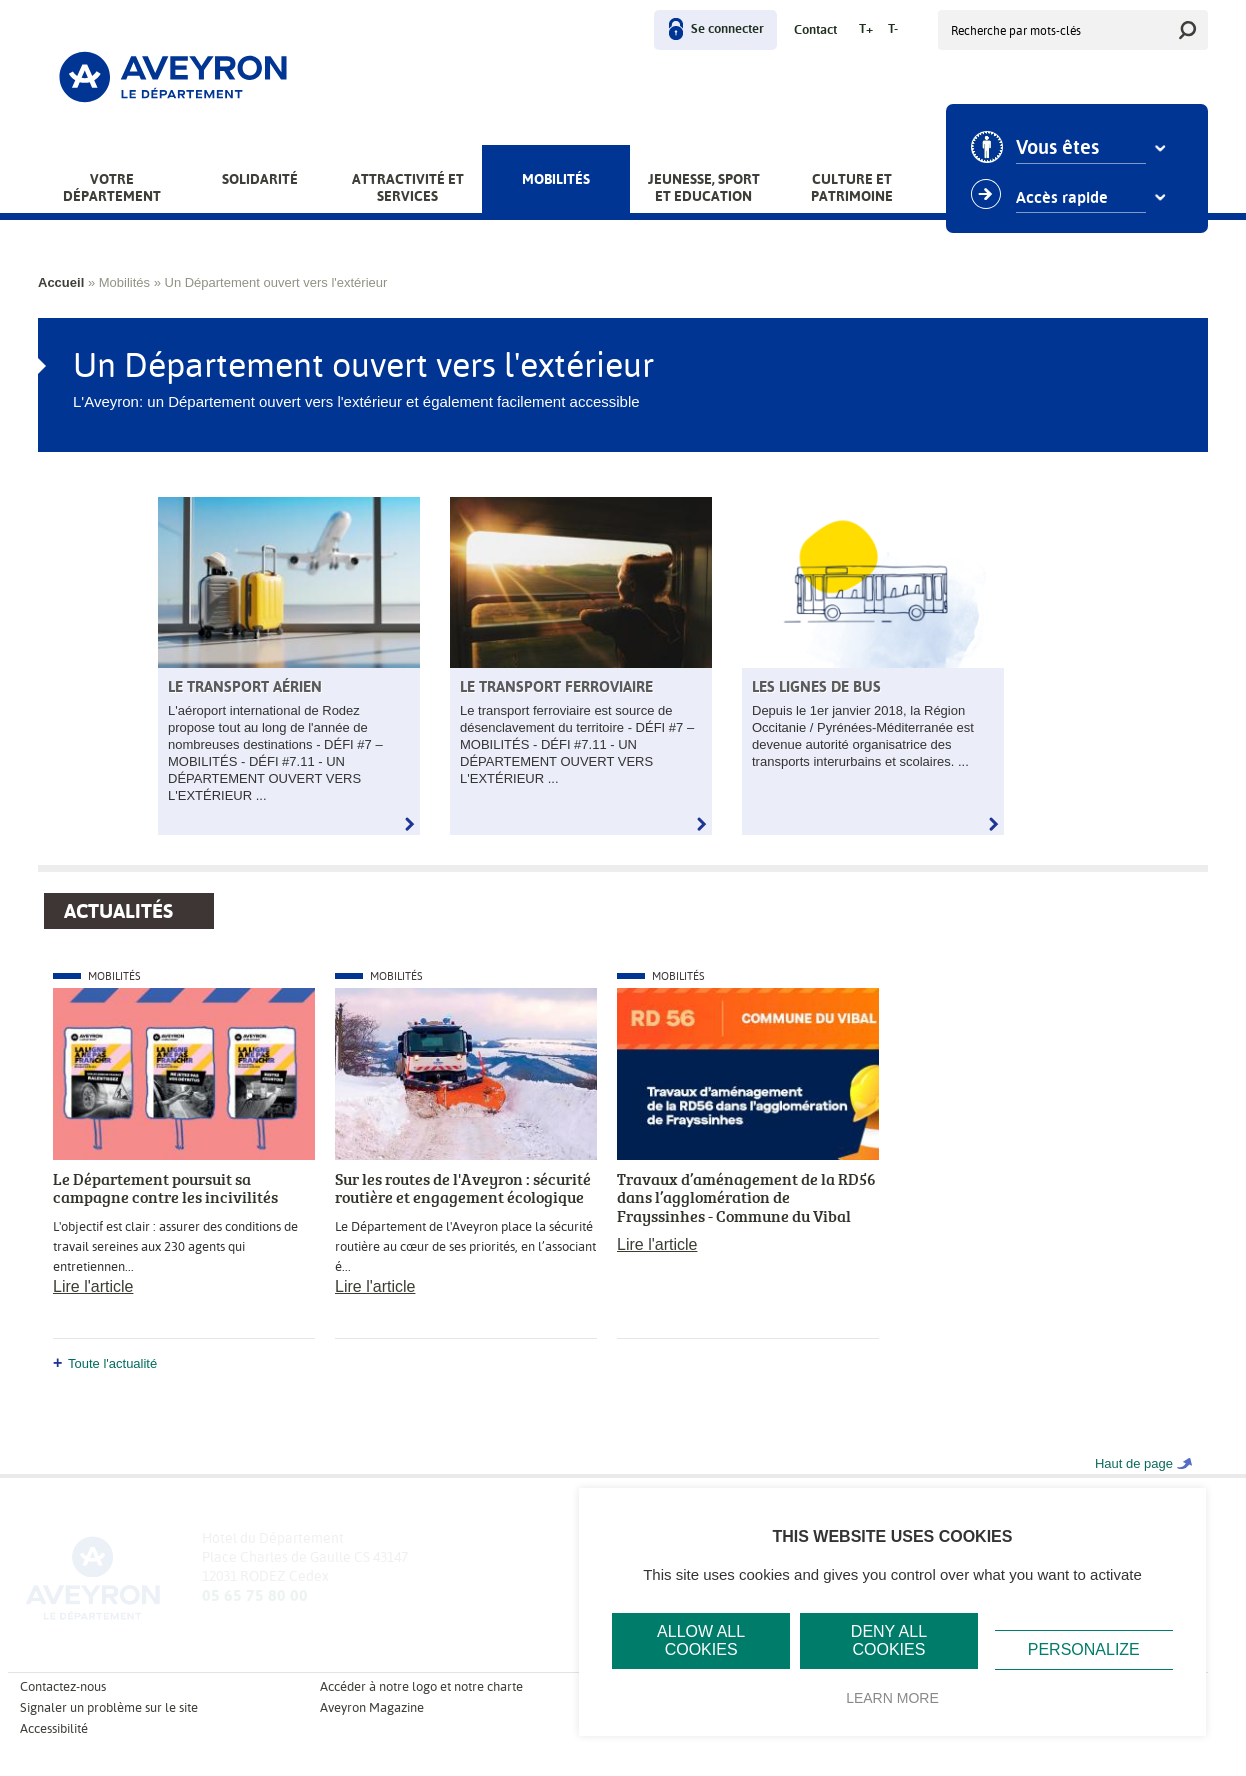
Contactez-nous (63, 1686)
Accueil (61, 282)
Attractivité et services (408, 187)
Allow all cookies (701, 1640)
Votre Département (112, 187)
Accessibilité (54, 1728)
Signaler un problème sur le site (109, 1707)
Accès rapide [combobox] (1064, 198)
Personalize (1084, 1649)
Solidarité (260, 179)
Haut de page (1134, 1463)
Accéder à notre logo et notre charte (421, 1686)
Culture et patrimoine (852, 187)
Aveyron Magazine (372, 1707)
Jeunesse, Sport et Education (704, 187)
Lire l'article (93, 1286)
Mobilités (556, 179)
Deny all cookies (889, 1640)
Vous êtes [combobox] (1059, 148)
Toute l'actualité (112, 1363)
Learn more (892, 1698)
